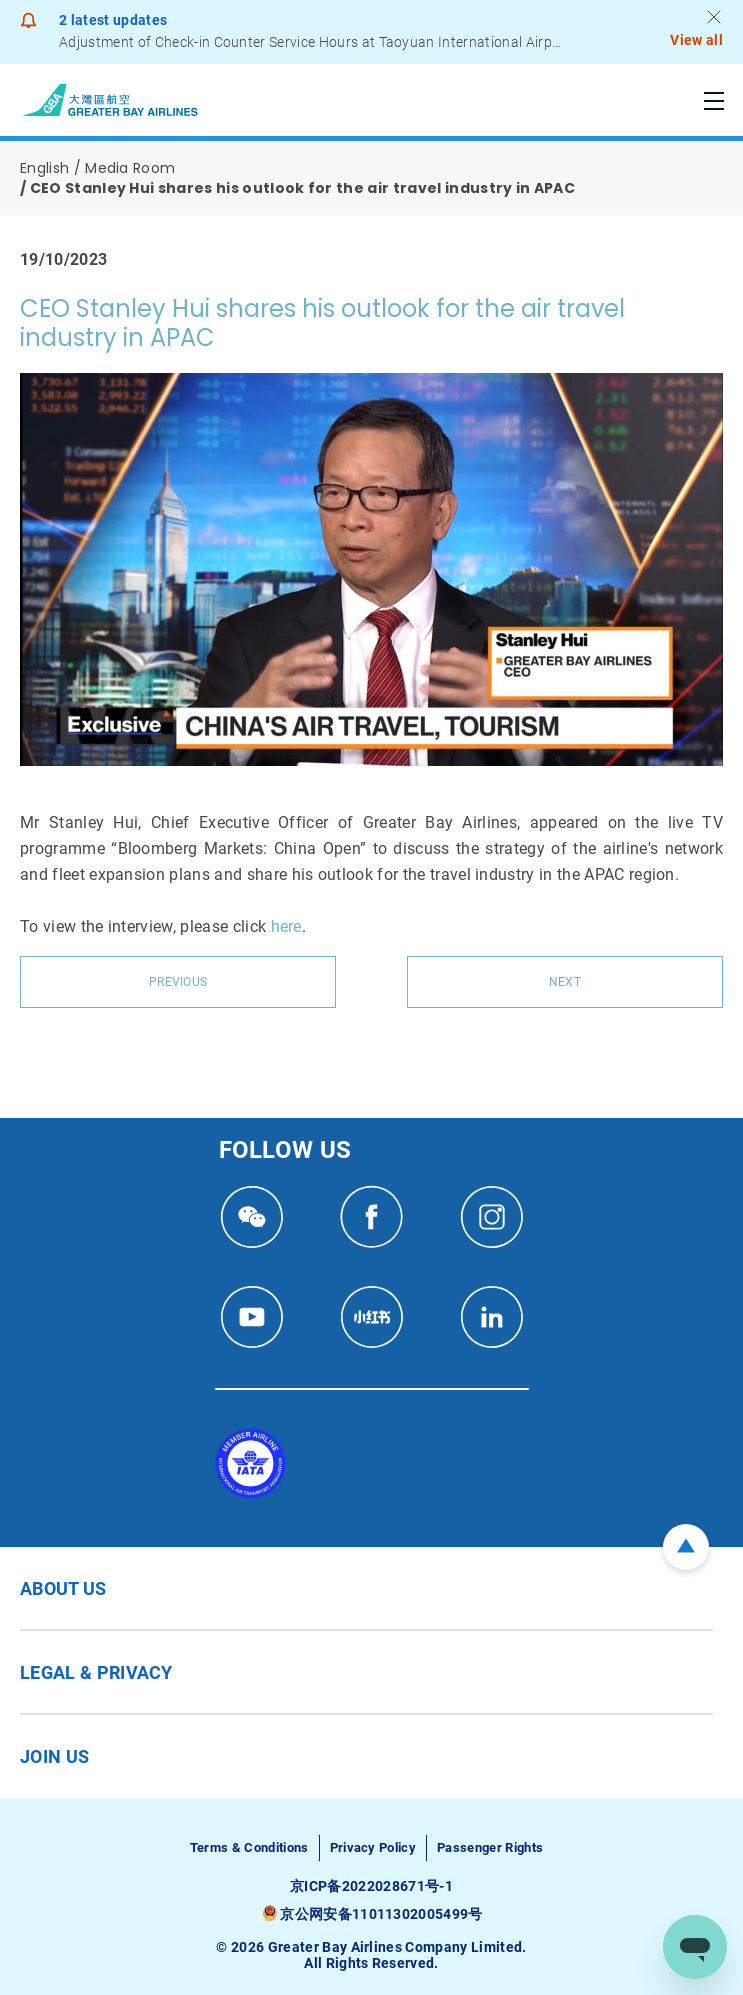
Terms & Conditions (249, 1847)
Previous (178, 982)
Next (565, 982)
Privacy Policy (373, 1847)
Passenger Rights (490, 1847)
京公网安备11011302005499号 (381, 1914)
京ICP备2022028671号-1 (371, 1886)
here (286, 926)
